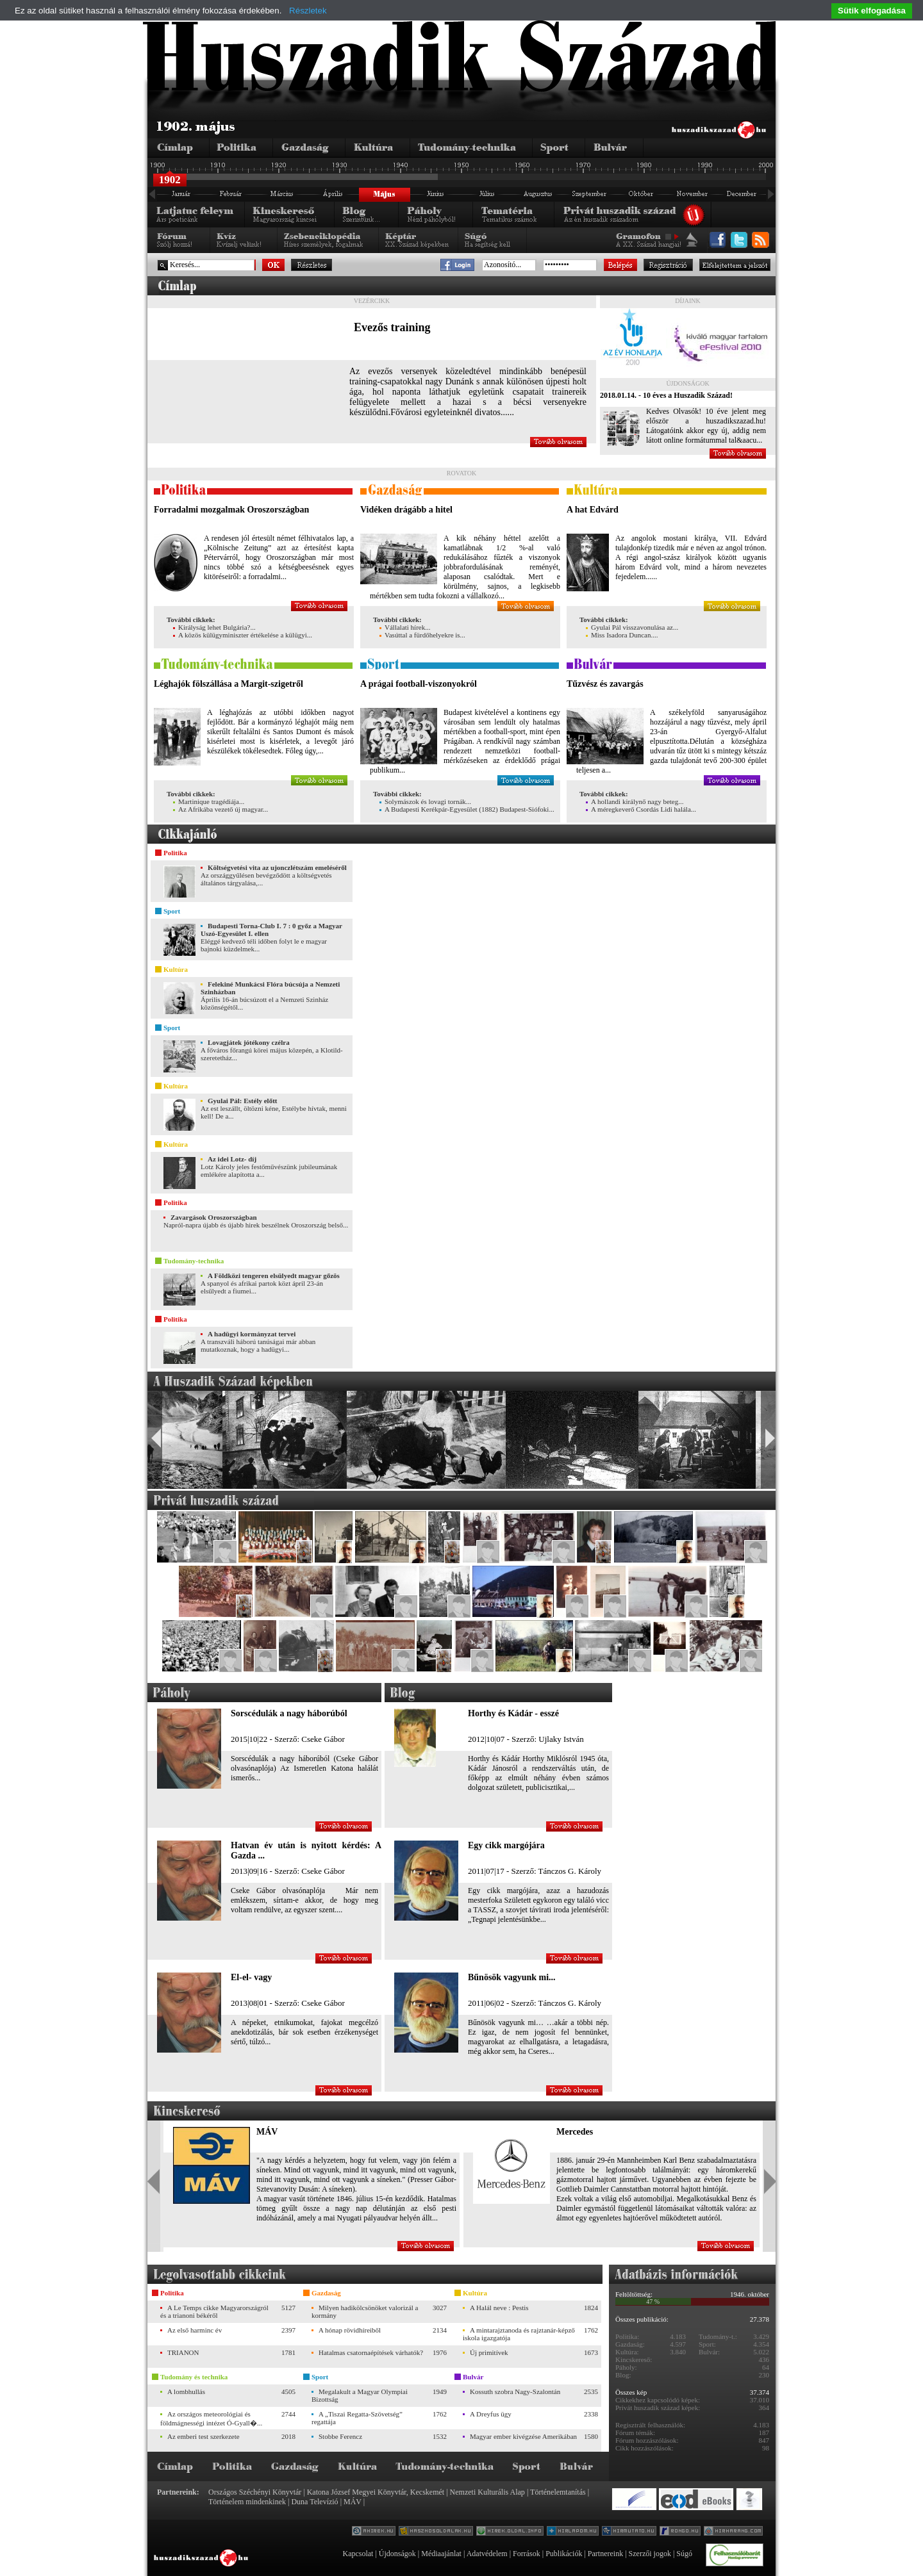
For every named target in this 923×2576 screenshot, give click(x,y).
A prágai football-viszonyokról (418, 684)
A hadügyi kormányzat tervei (251, 1334)
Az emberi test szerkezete (203, 2436)
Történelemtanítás (558, 2492)
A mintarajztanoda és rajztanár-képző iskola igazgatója (519, 2334)
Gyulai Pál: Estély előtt (242, 1100)
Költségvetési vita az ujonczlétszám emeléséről (277, 867)
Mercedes (574, 2132)
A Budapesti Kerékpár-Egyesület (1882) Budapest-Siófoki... (466, 809)
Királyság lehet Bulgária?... (214, 627)
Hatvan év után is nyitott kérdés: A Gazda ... (306, 1850)
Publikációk (563, 2553)
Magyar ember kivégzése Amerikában (523, 2436)
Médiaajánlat (441, 2553)
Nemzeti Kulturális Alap (487, 2492)
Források (526, 2553)
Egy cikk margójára (506, 1845)
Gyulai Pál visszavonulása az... (632, 627)
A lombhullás (186, 2391)
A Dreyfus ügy (490, 2414)
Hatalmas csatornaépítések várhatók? (371, 2352)
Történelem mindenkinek (247, 2501)
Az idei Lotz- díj (232, 1159)
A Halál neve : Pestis (499, 2307)
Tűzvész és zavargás (605, 684)
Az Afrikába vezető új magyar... (220, 809)
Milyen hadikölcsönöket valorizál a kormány (365, 2311)
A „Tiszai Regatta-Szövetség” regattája (357, 2417)
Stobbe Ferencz (340, 2436)
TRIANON (183, 2352)
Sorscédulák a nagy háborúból (289, 1713)
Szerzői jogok (650, 2553)
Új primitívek (489, 2352)
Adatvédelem (487, 2553)
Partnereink (605, 2553)
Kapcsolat (357, 2553)
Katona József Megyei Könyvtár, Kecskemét (375, 2492)
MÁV (267, 2132)
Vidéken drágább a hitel (406, 509)
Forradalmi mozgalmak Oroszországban (231, 509)
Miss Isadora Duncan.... (622, 635)
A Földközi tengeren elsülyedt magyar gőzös (274, 1275)
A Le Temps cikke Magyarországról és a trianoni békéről (214, 2311)
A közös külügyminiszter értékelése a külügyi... (242, 635)
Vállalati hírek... (404, 627)
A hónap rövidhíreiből (350, 2330)
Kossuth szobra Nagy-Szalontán (515, 2391)
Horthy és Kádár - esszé (513, 1713)
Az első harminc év (194, 2330)
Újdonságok (397, 2553)
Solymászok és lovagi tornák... (425, 801)
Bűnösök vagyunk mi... (512, 1977)
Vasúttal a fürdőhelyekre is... (422, 635)
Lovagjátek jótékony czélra (249, 1042)
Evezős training (392, 327)
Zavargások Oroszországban (213, 1217)
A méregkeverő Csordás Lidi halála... (641, 809)
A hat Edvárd (593, 509)
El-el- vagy (251, 1977)
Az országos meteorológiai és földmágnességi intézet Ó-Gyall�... (211, 2418)
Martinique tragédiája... (208, 801)
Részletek (308, 10)
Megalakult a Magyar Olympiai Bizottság (360, 2395)
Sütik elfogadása (872, 10)
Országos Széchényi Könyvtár (254, 2492)
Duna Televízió (314, 2501)
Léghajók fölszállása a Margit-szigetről (228, 684)
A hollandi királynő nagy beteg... (635, 801)
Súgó (684, 2553)
